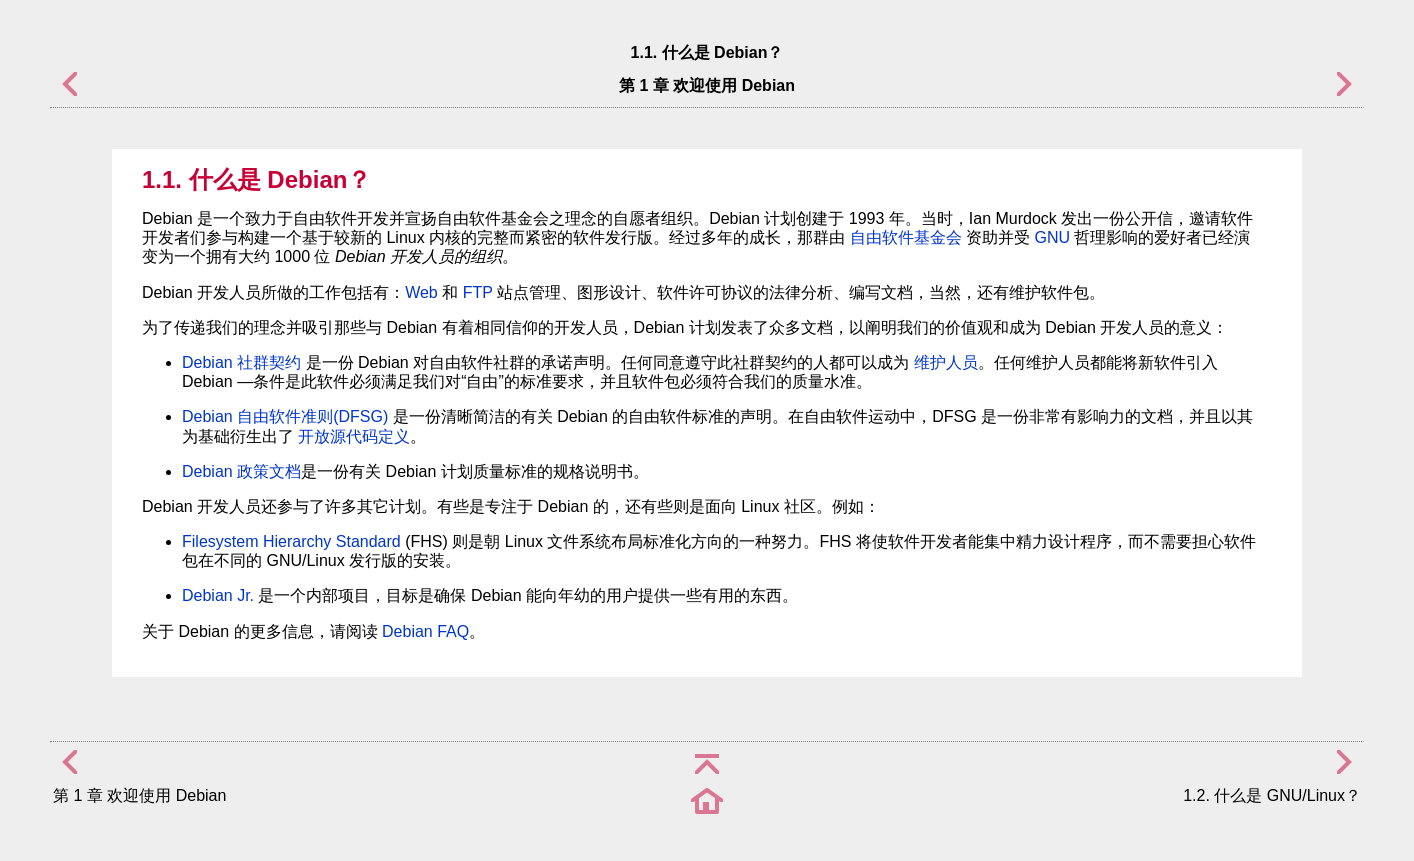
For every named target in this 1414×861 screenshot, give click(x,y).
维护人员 (946, 362)
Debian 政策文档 (241, 471)
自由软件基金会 (906, 237)
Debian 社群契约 (241, 362)
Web (421, 292)
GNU (1052, 237)
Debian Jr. (218, 595)
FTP (478, 292)
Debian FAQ (425, 631)
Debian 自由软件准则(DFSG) (285, 416)
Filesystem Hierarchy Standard (291, 541)
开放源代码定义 (354, 436)
